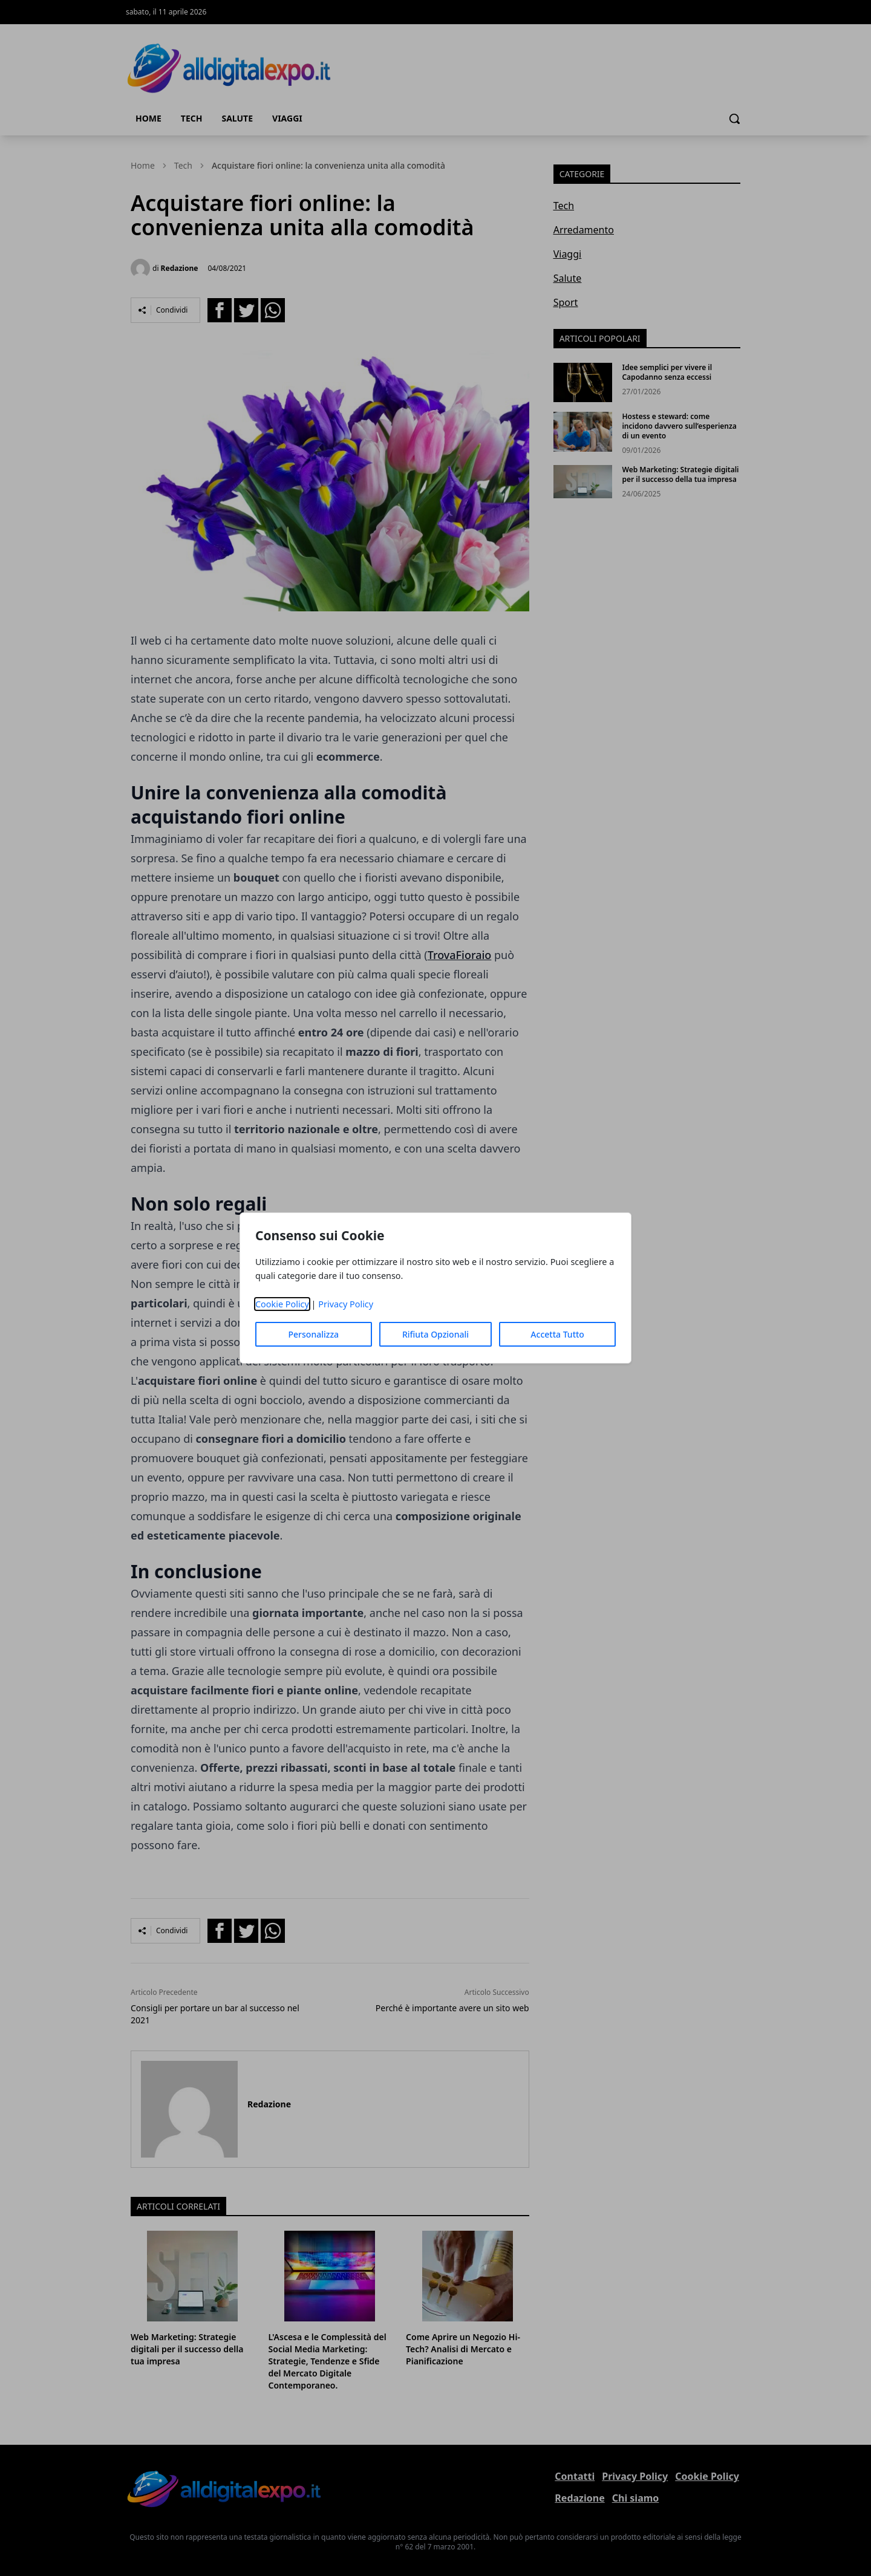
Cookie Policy (282, 1304)
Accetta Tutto (557, 1334)
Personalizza (314, 1334)
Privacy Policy (345, 1304)
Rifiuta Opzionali (435, 1334)
